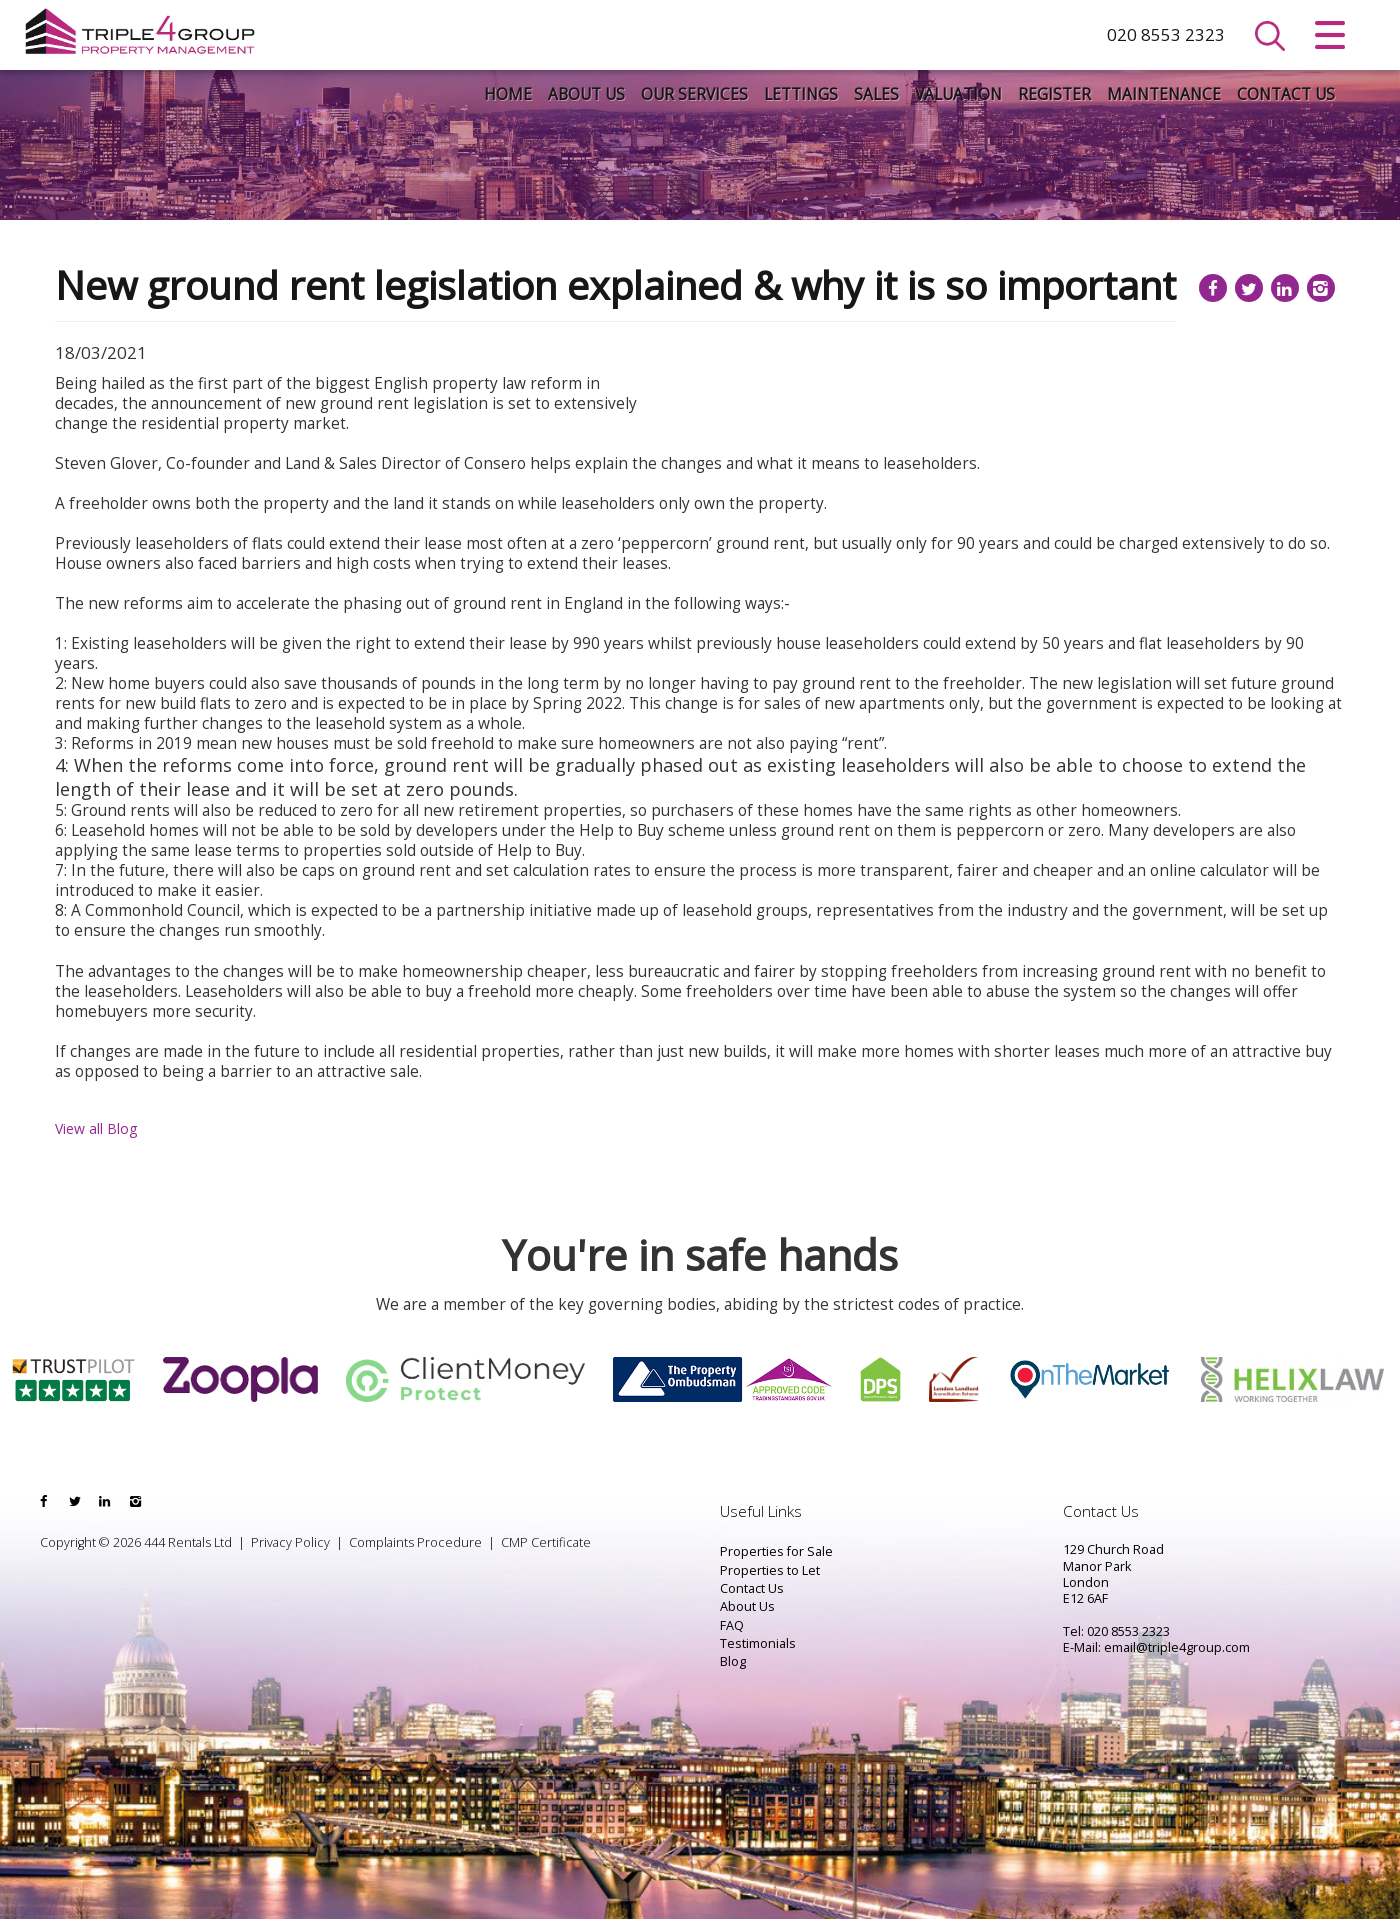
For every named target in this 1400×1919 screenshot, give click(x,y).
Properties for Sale (776, 1551)
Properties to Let (770, 1570)
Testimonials (758, 1643)
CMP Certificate (546, 1542)
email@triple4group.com (1177, 1647)
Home (508, 94)
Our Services (694, 94)
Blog (733, 1661)
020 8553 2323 (1166, 34)
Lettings (801, 94)
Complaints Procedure (415, 1542)
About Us (586, 94)
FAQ (732, 1625)
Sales (876, 94)
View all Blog (96, 1128)
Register (1054, 94)
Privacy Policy (290, 1542)
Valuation (958, 94)
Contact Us (1286, 94)
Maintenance (1164, 94)
